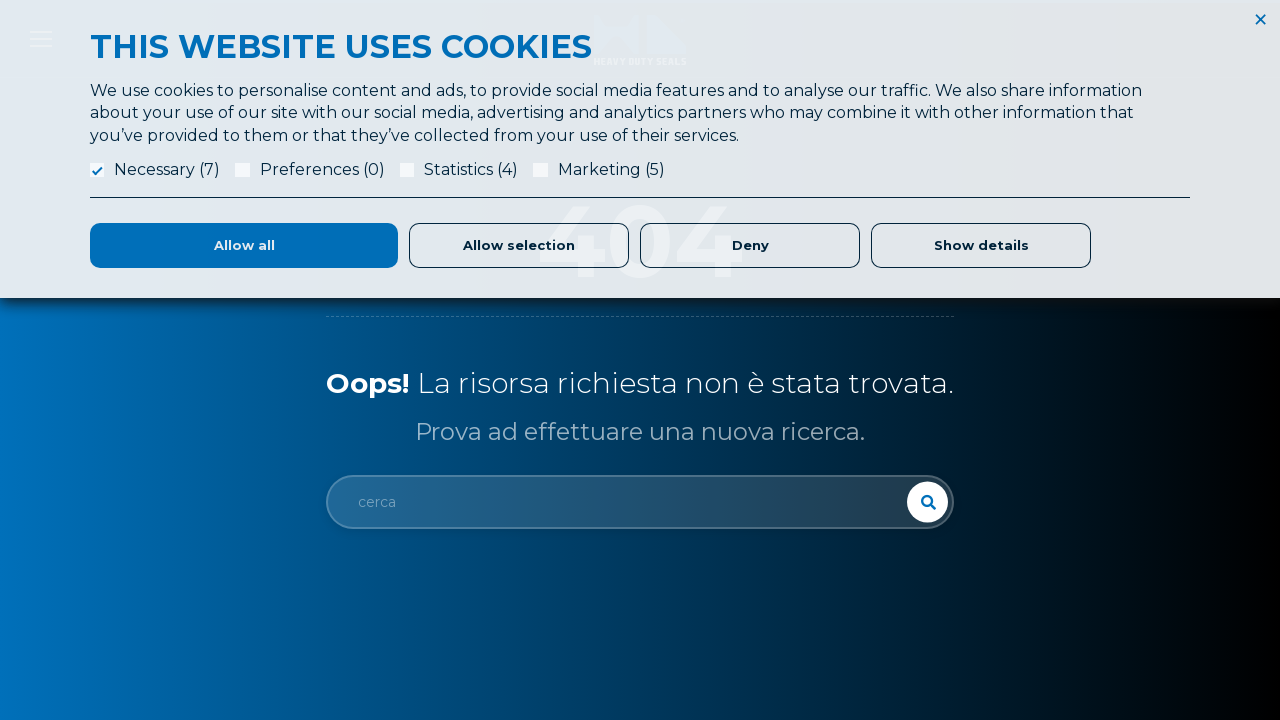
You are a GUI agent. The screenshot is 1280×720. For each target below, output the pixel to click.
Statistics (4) (471, 169)
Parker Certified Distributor (811, 658)
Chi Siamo (758, 490)
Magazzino (761, 634)
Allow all (244, 245)
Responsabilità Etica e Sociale (1119, 514)
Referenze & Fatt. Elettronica (1115, 490)
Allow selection (519, 245)
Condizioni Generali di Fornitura (1123, 538)
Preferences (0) (322, 169)
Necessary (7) (167, 169)
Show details (981, 245)
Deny (750, 245)
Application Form (781, 514)
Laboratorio (763, 538)
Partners (753, 610)
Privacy (1044, 562)
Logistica (755, 586)
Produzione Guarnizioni (801, 562)
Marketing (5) (611, 169)
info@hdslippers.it (114, 602)
